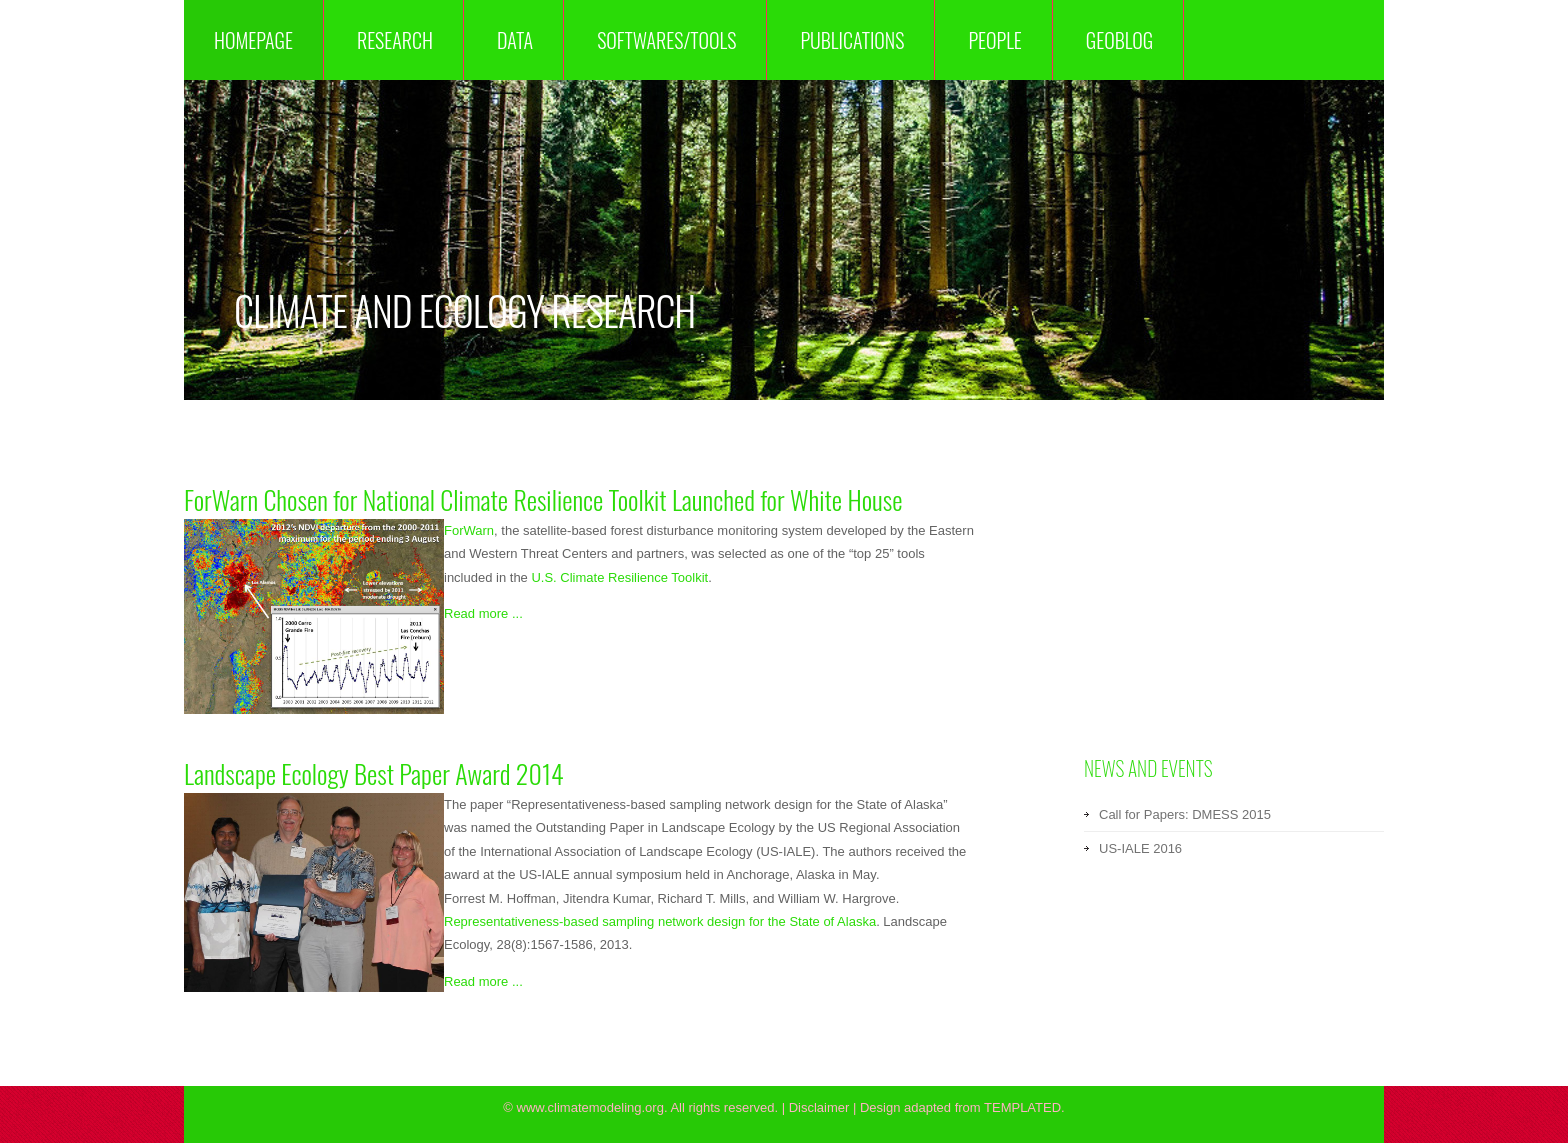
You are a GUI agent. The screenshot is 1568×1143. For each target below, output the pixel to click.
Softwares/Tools (666, 40)
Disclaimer (819, 1107)
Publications (852, 40)
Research (395, 40)
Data (515, 40)
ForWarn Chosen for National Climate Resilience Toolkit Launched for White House (543, 499)
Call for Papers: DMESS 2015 (1185, 814)
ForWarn (469, 530)
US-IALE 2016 (1140, 848)
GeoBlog (1119, 40)
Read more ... (483, 613)
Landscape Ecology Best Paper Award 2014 (374, 773)
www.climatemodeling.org (590, 1107)
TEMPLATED (1022, 1107)
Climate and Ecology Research (464, 310)
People (994, 40)
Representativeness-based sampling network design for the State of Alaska (660, 921)
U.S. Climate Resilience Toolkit (619, 577)
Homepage (253, 40)
